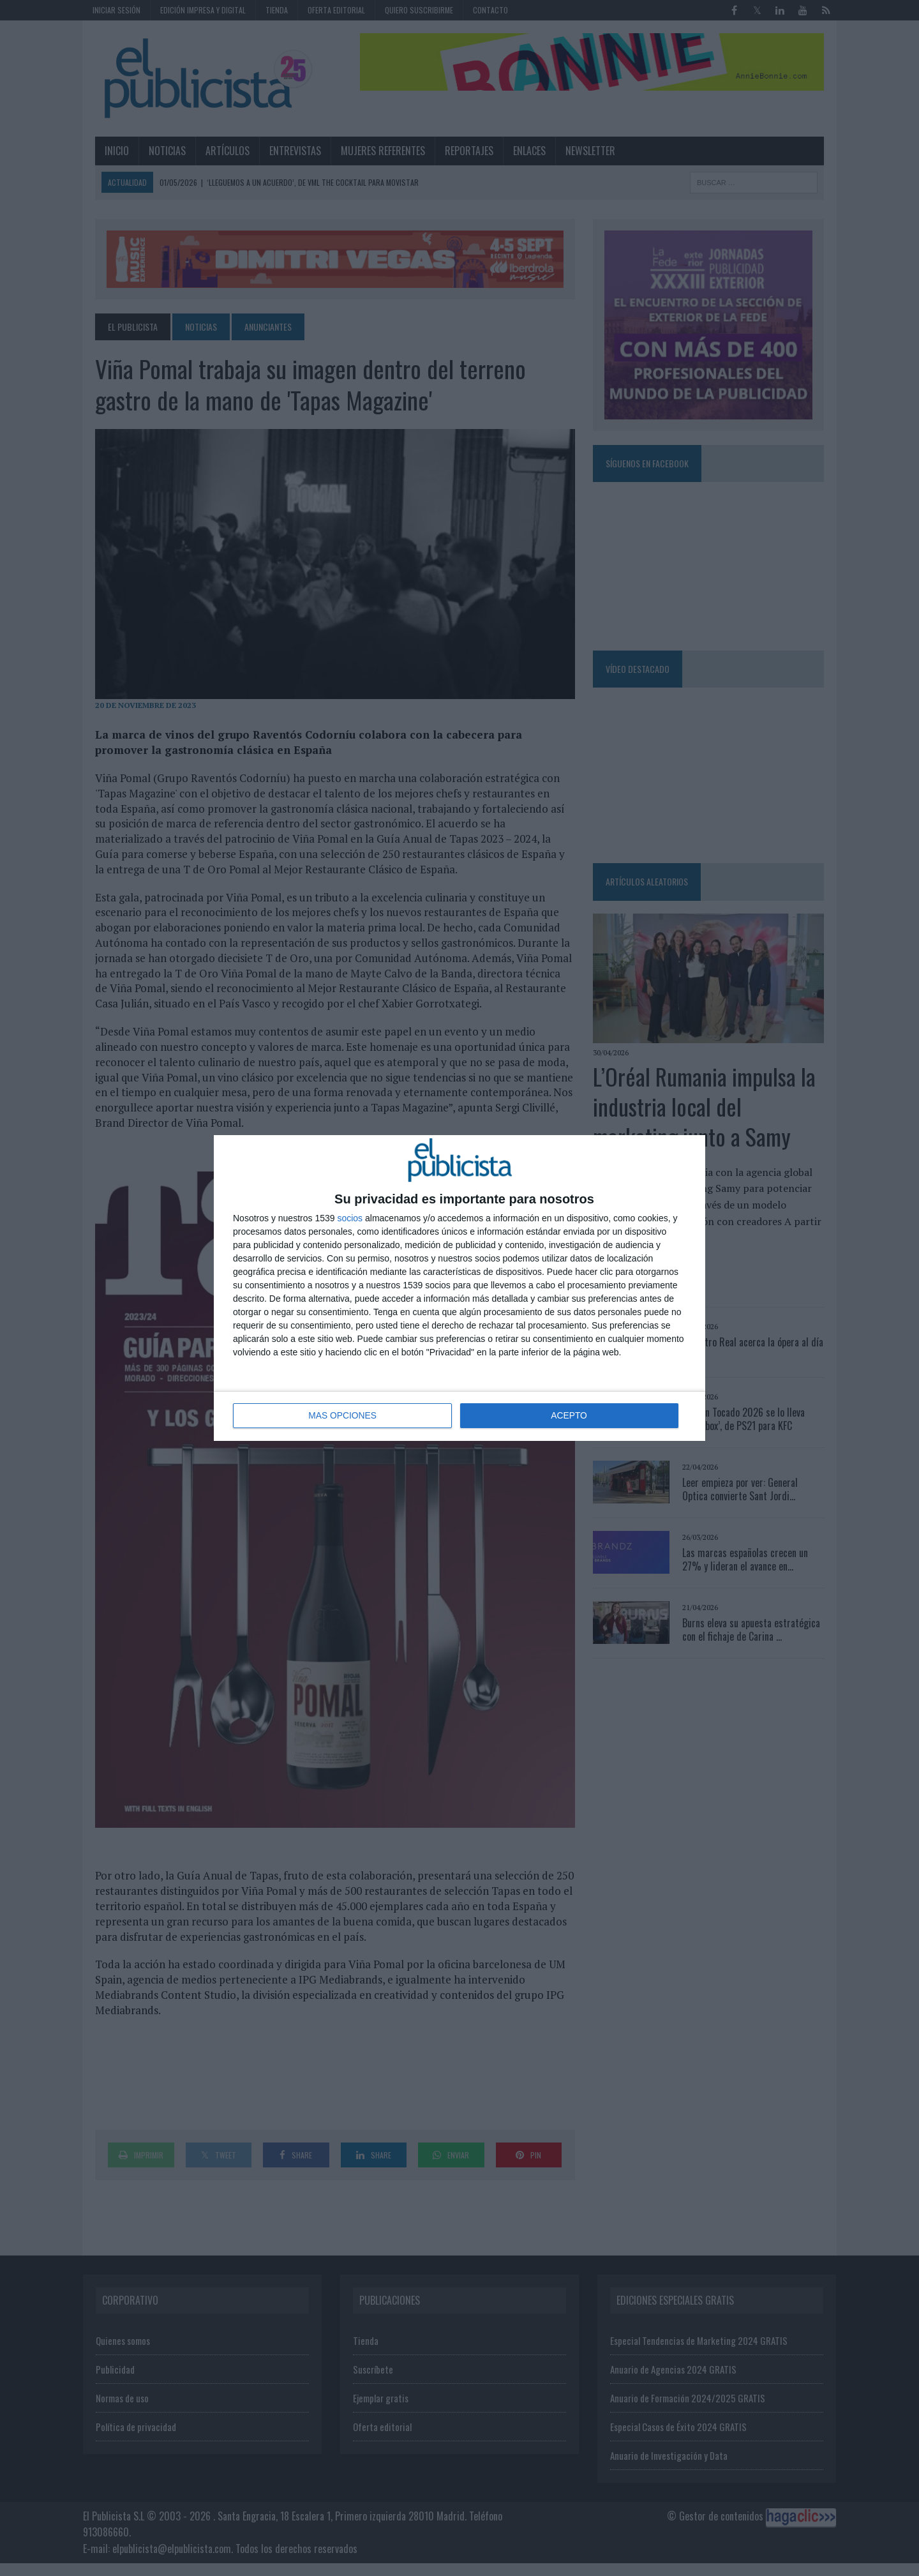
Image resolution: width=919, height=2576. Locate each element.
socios (349, 1218)
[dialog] (459, 1287)
